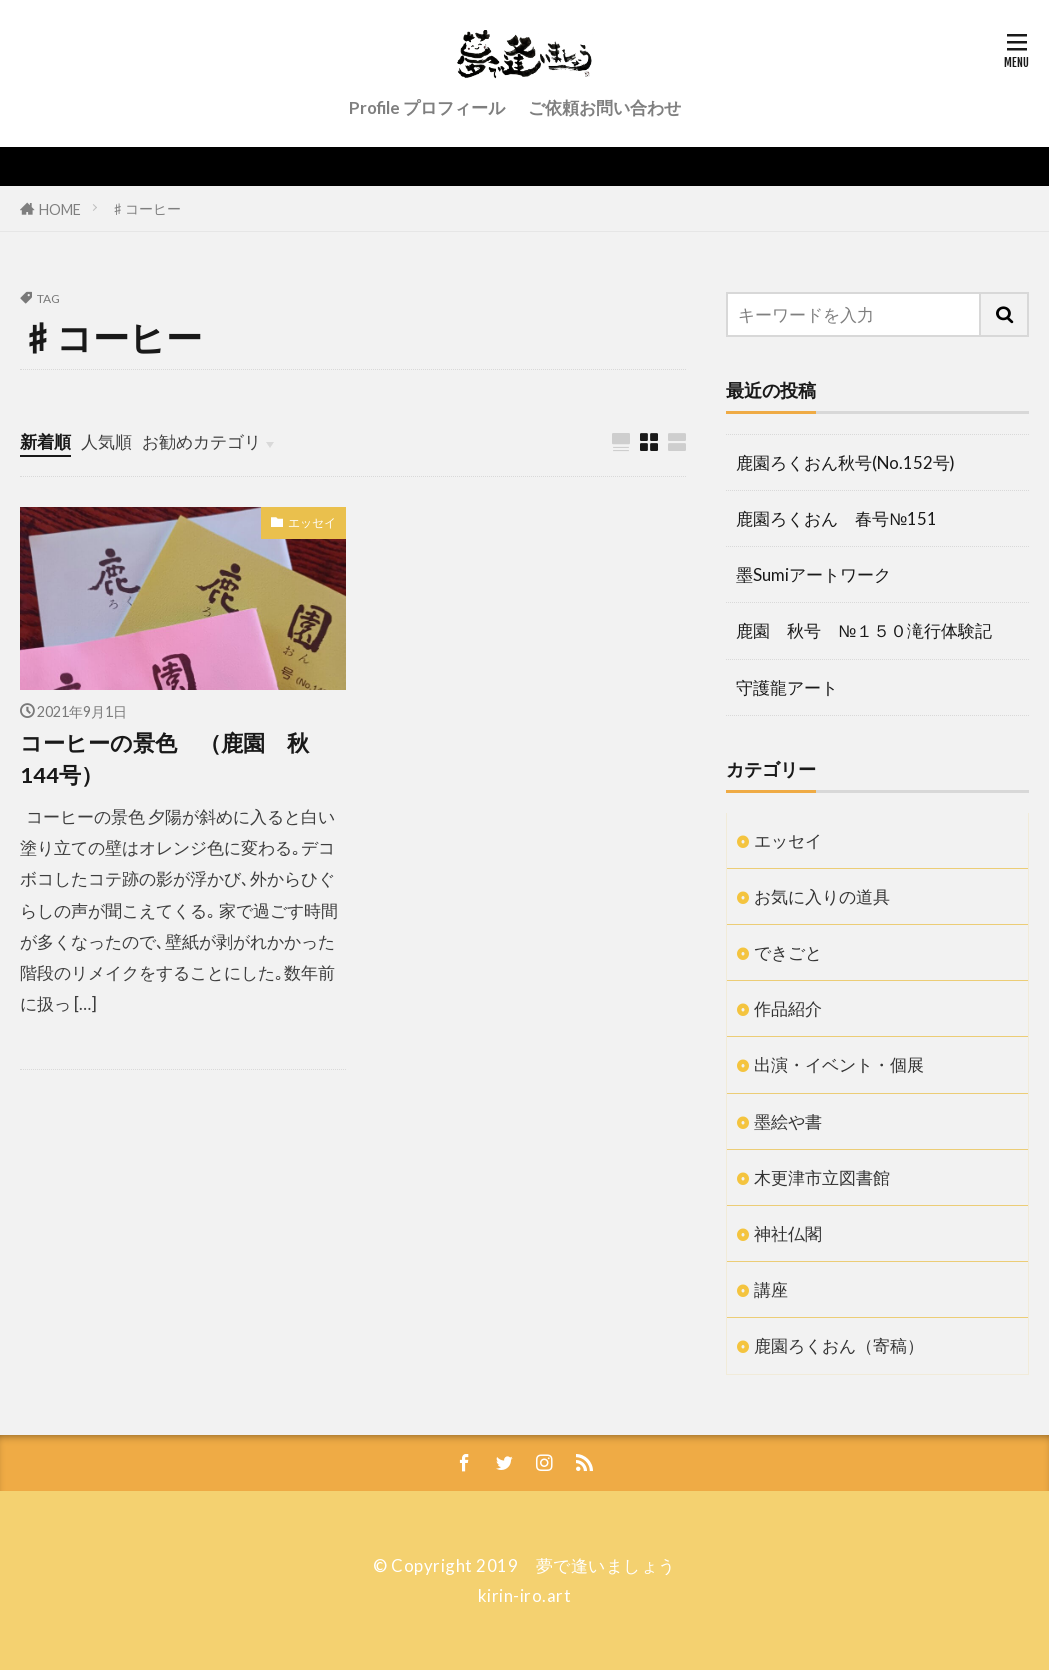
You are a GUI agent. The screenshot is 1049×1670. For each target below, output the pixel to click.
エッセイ (312, 522)
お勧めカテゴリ (201, 441)
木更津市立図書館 (822, 1177)
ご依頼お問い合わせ (604, 107)
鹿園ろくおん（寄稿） (839, 1345)
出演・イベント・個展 (839, 1064)
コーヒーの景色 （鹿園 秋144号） (164, 759)
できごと (788, 952)
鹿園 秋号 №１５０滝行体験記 (864, 630)
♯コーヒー (146, 208)
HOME (60, 208)
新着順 (45, 441)
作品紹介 (788, 1008)
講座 (771, 1289)
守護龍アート (787, 687)
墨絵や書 (788, 1121)
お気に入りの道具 (822, 896)
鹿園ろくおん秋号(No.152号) (845, 462)
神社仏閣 (788, 1233)
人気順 (106, 441)
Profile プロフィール (427, 107)
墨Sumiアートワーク (813, 574)
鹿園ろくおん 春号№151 (836, 518)
